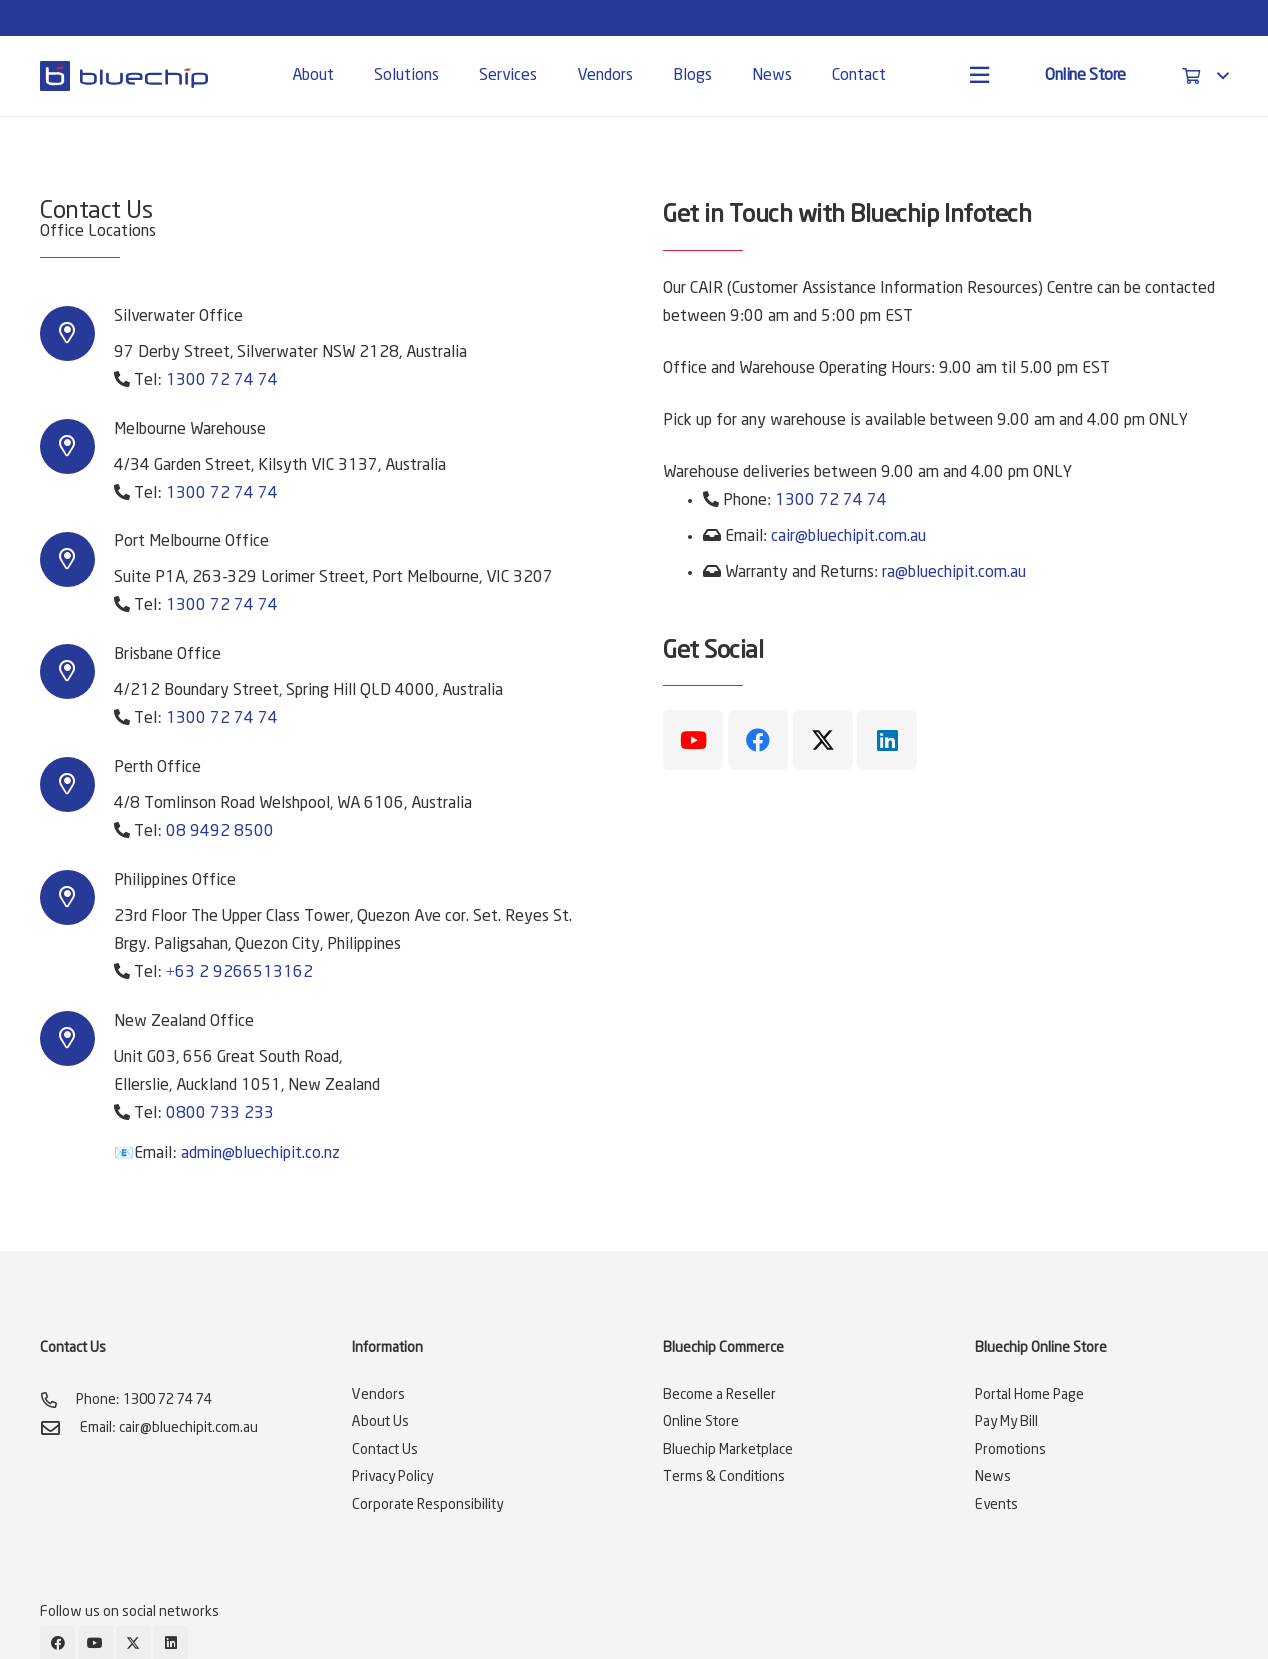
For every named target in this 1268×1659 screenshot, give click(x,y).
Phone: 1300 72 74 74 (144, 1400)
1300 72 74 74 (222, 380)
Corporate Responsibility (427, 1505)
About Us (380, 1422)
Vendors (378, 1395)
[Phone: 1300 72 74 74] (58, 1400)
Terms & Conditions (724, 1477)
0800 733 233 (220, 1113)
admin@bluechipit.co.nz (260, 1153)
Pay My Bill (1006, 1422)
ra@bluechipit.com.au (954, 572)
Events (996, 1505)
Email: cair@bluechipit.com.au (169, 1428)
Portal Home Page (1029, 1395)
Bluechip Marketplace (728, 1450)
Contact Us (385, 1450)
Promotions (1010, 1450)
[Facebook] (758, 740)
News (993, 1477)
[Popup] (979, 76)
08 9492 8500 (220, 831)
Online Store (701, 1422)
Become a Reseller (719, 1395)
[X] (823, 740)
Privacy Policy (392, 1477)
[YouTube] (693, 740)
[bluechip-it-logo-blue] (124, 76)
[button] (1205, 76)
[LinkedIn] (887, 740)
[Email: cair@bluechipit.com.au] (60, 1427)
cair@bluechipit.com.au (848, 536)
